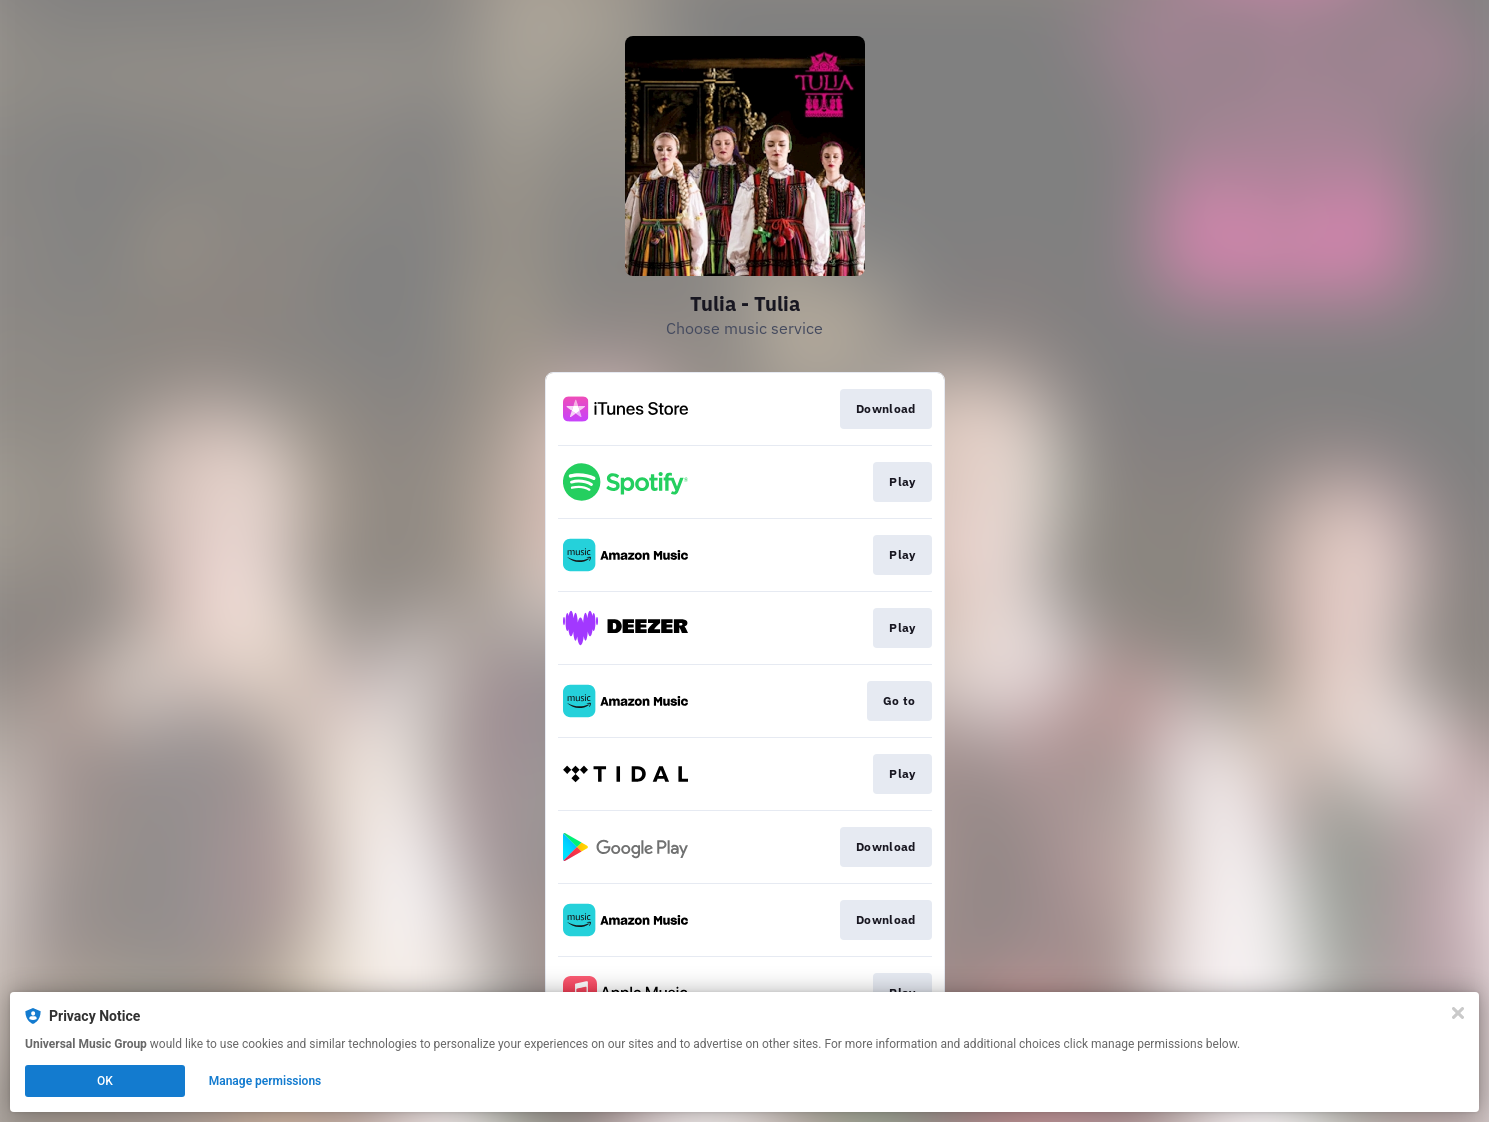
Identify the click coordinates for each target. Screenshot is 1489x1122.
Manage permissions (265, 1081)
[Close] (1458, 1013)
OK (105, 1081)
